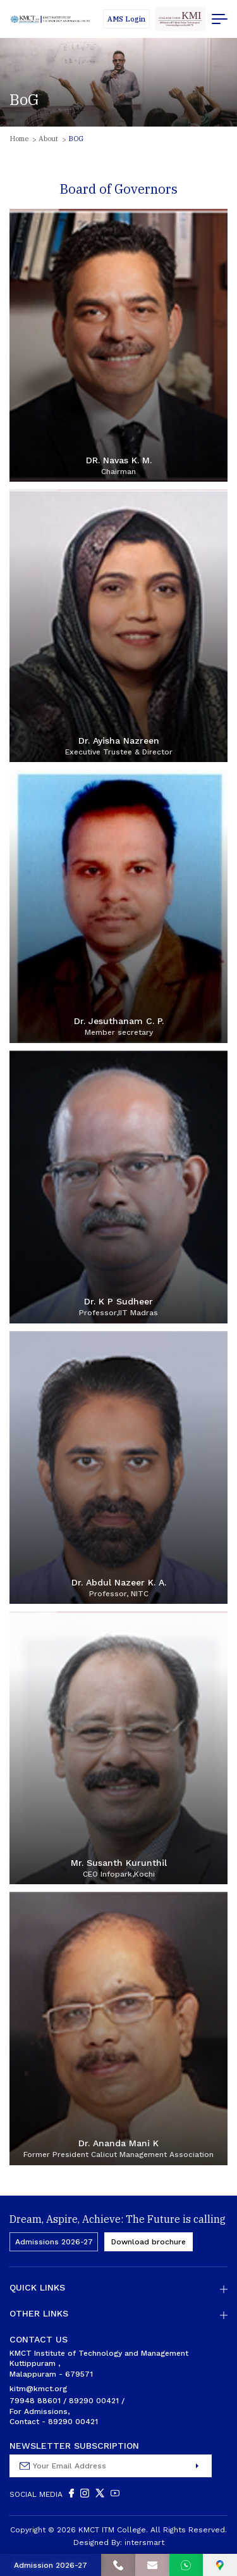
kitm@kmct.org (38, 2388)
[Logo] (50, 19)
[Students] (126, 18)
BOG (75, 138)
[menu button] (220, 19)
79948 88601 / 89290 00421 (64, 2400)
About (48, 138)
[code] (180, 19)
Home (18, 138)
